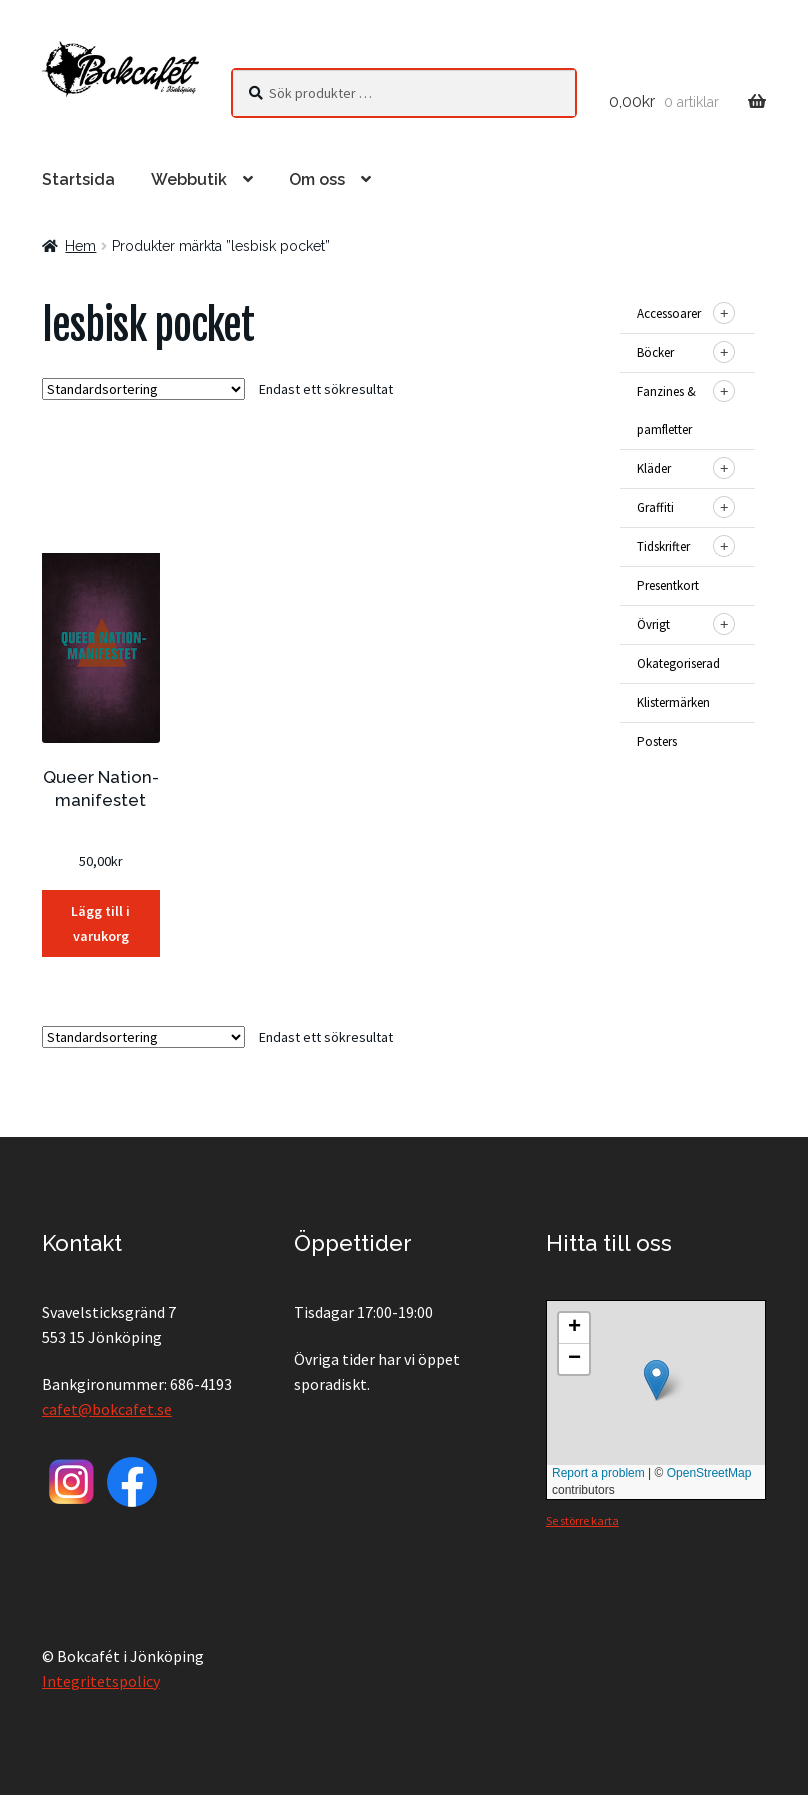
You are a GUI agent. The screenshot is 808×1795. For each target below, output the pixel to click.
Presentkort (668, 585)
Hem (80, 246)
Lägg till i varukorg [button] (100, 923)
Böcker (655, 352)
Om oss (317, 179)
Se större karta (582, 1520)
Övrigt (653, 624)
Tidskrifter (663, 546)
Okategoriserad (678, 663)
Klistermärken (673, 702)
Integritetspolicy (101, 1681)
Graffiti (655, 507)
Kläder (654, 468)
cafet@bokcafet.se (107, 1409)
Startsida (78, 179)
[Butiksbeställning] (143, 389)
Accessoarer (669, 313)
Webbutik (189, 179)
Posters (657, 741)
